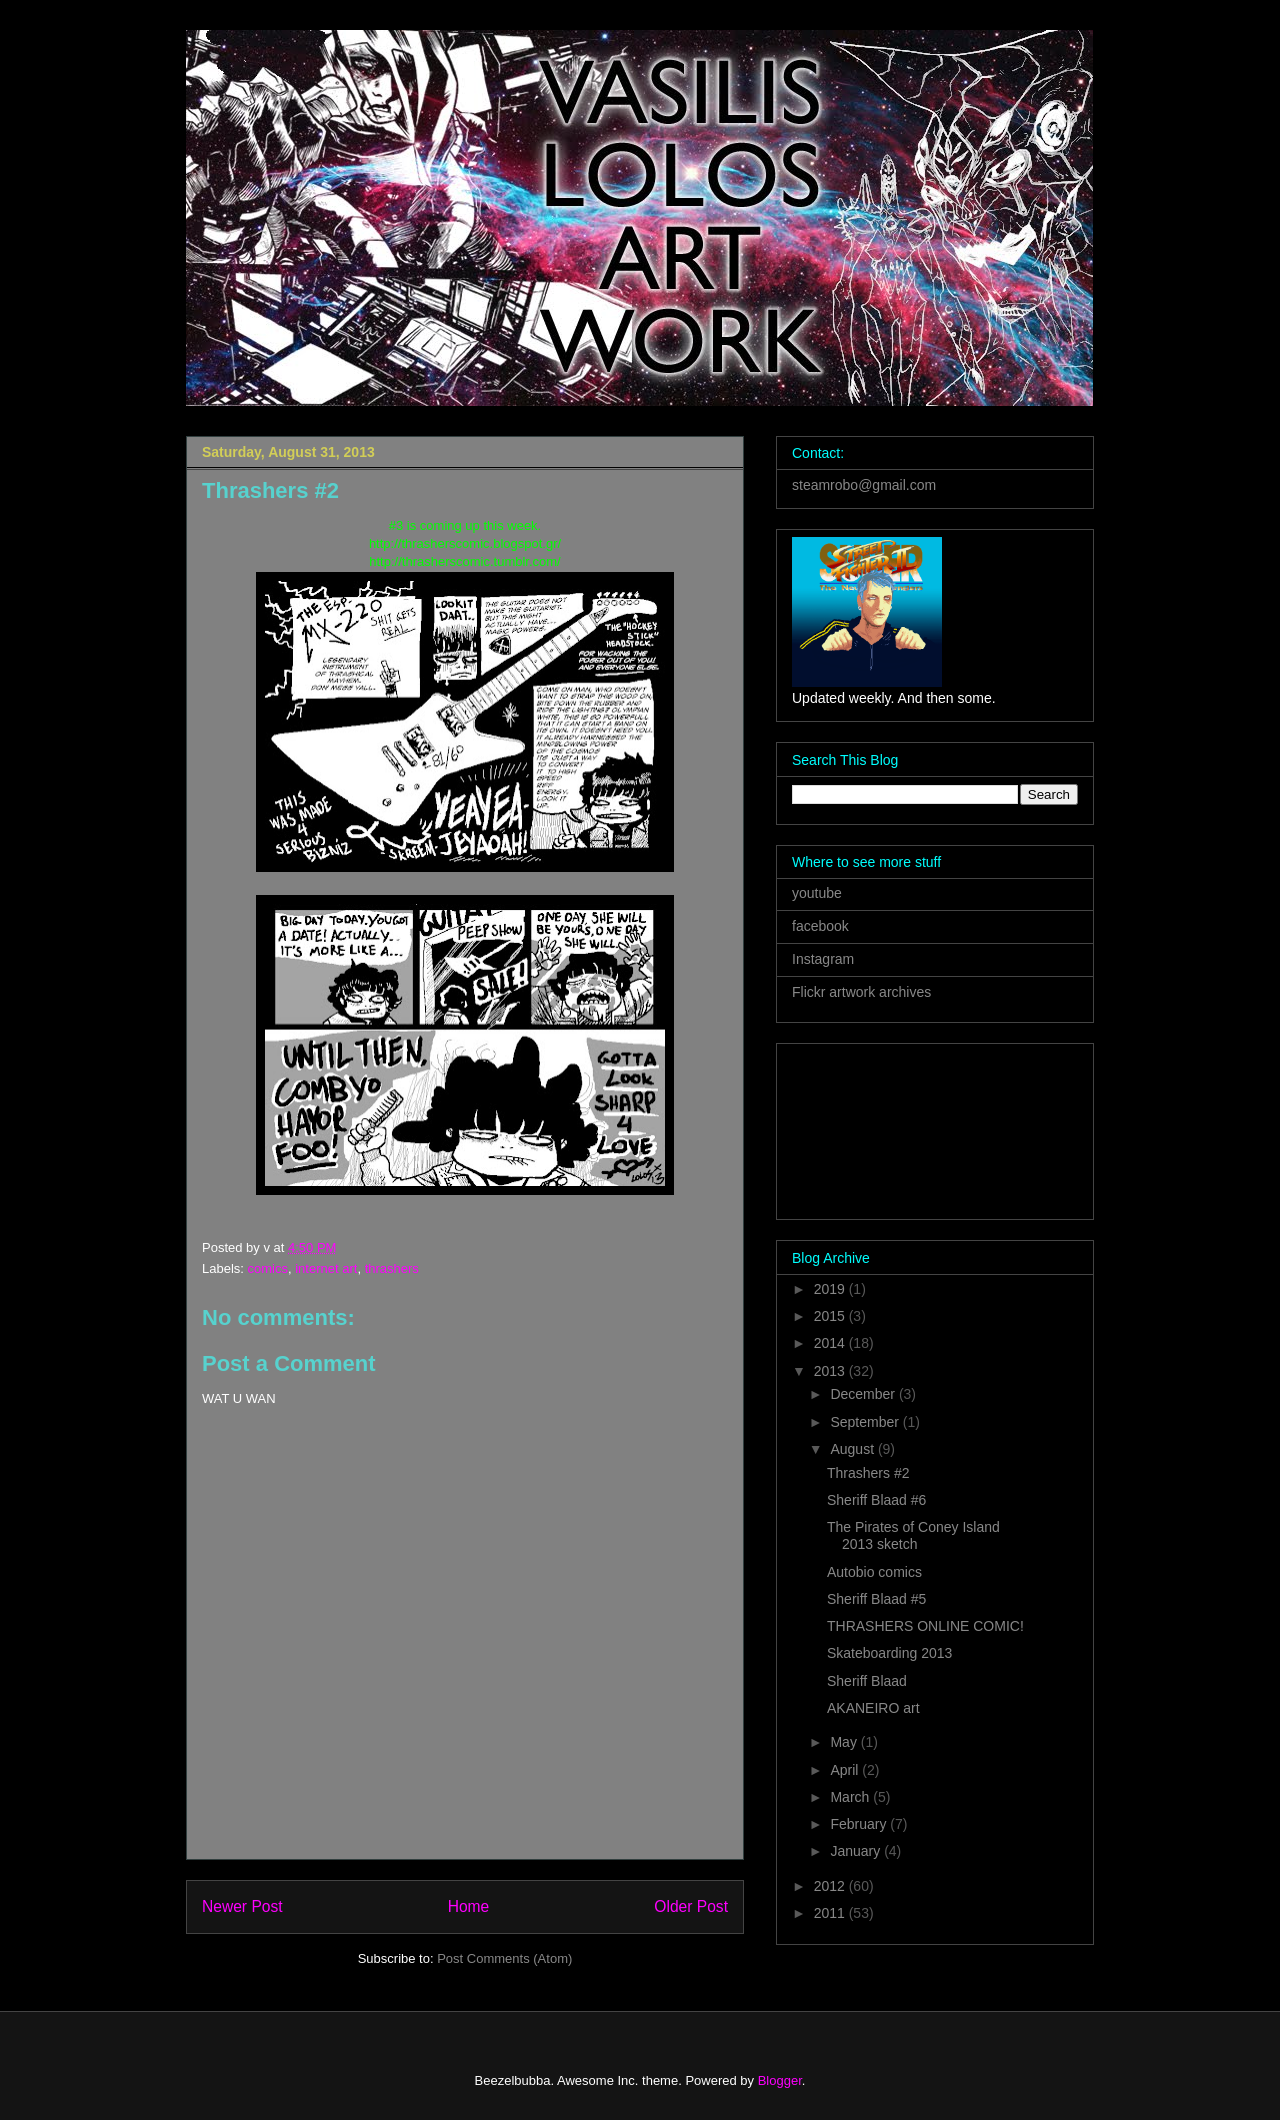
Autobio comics (874, 1572)
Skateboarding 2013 (889, 1653)
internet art (326, 1268)
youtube (817, 893)
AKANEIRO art (873, 1708)
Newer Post (242, 1906)
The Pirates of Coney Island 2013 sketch (913, 1535)
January (857, 1851)
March (851, 1797)
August (853, 1449)
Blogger (780, 2080)
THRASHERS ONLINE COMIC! (925, 1626)
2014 (831, 1343)
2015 (831, 1316)
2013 (831, 1371)
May (845, 1742)
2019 (831, 1289)
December (864, 1394)
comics (268, 1268)
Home (469, 1906)
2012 (831, 1886)
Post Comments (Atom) (504, 1958)
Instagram (823, 959)
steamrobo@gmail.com (864, 485)
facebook (820, 926)
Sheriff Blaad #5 (876, 1599)
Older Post (691, 1906)
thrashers (392, 1268)
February (860, 1824)
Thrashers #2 (868, 1473)
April (846, 1770)
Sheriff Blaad (867, 1681)
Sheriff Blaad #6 (876, 1500)
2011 (831, 1913)
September (866, 1422)
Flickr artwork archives (861, 992)
